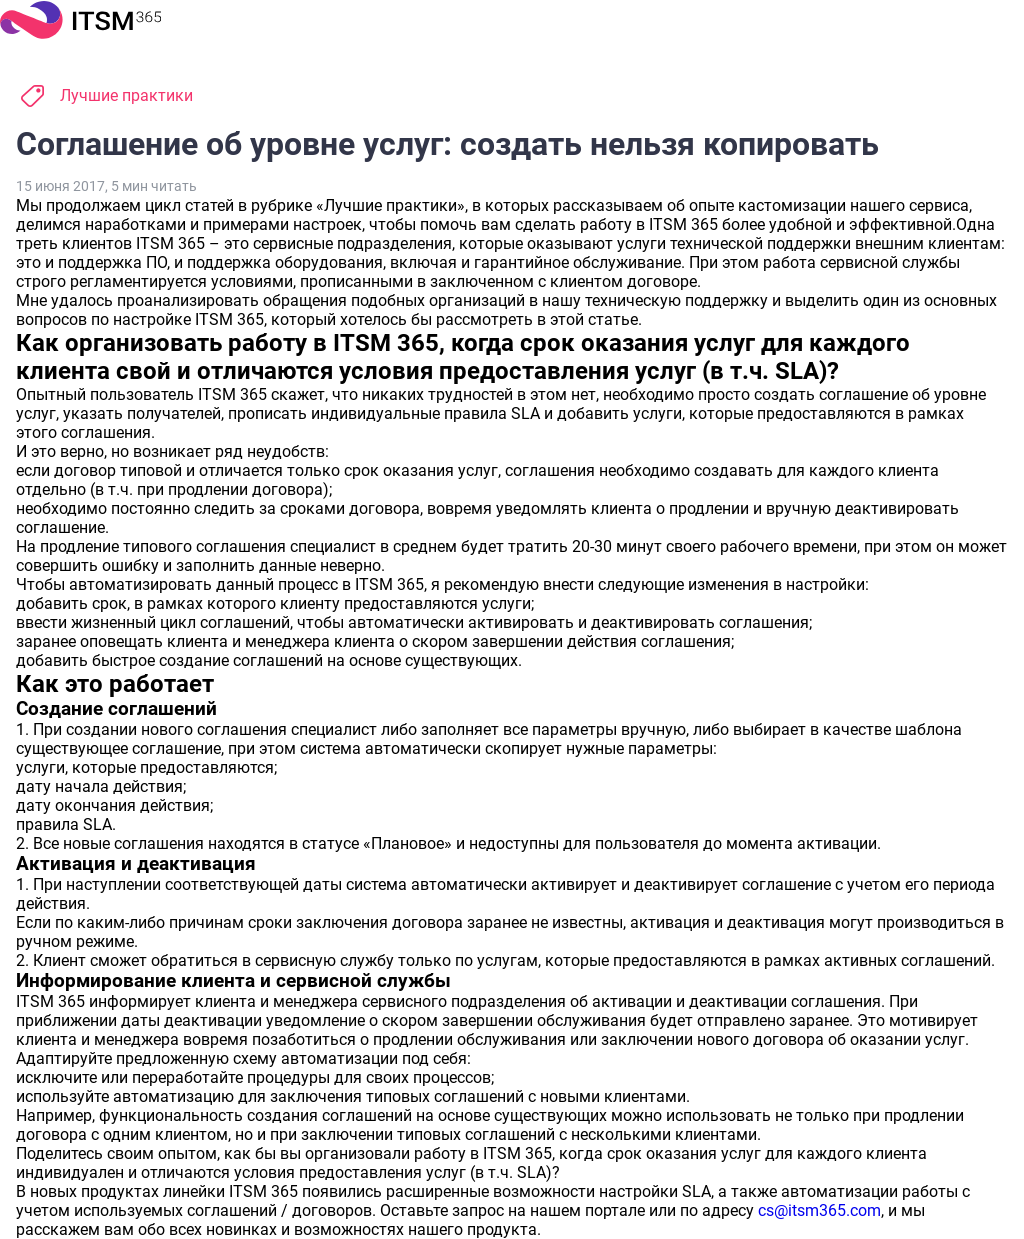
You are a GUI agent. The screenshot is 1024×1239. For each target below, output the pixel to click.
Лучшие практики (126, 95)
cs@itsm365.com (819, 1210)
